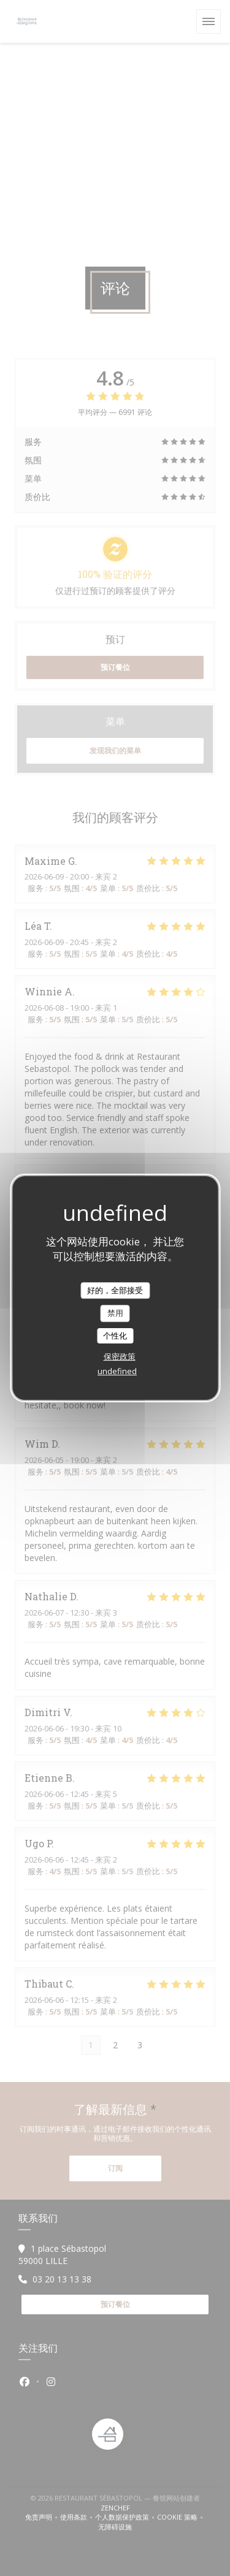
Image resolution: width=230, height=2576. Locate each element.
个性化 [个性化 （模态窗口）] (115, 1335)
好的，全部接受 (115, 1290)
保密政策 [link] (120, 1356)
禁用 (115, 1312)
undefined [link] (117, 1371)
